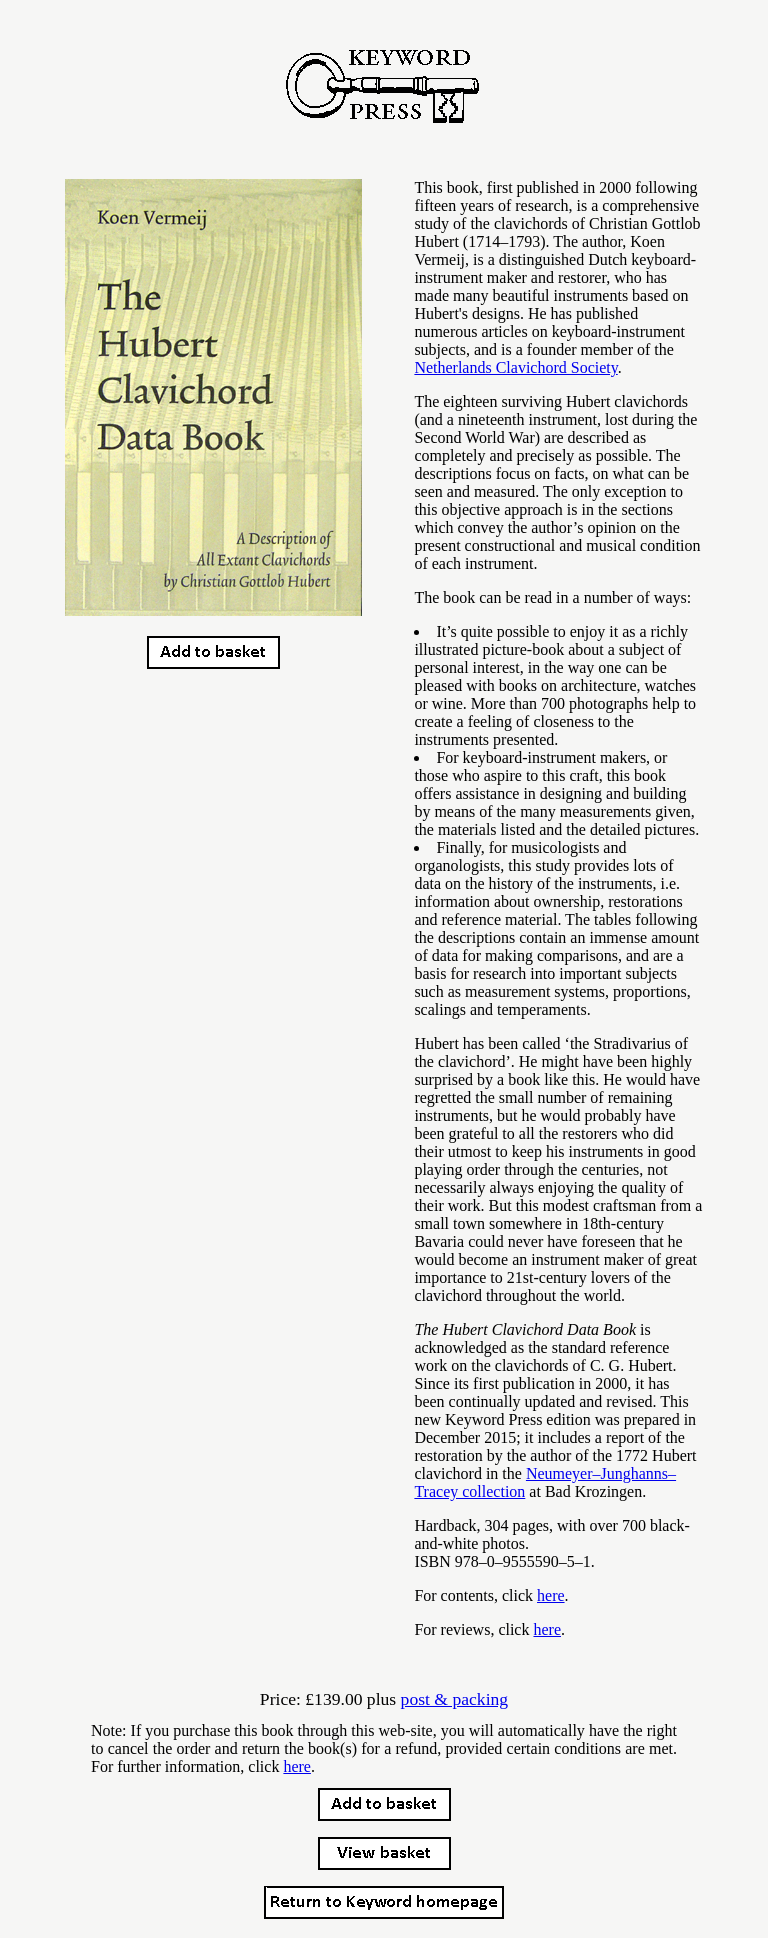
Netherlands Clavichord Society (515, 367)
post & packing (455, 1699)
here (551, 1595)
